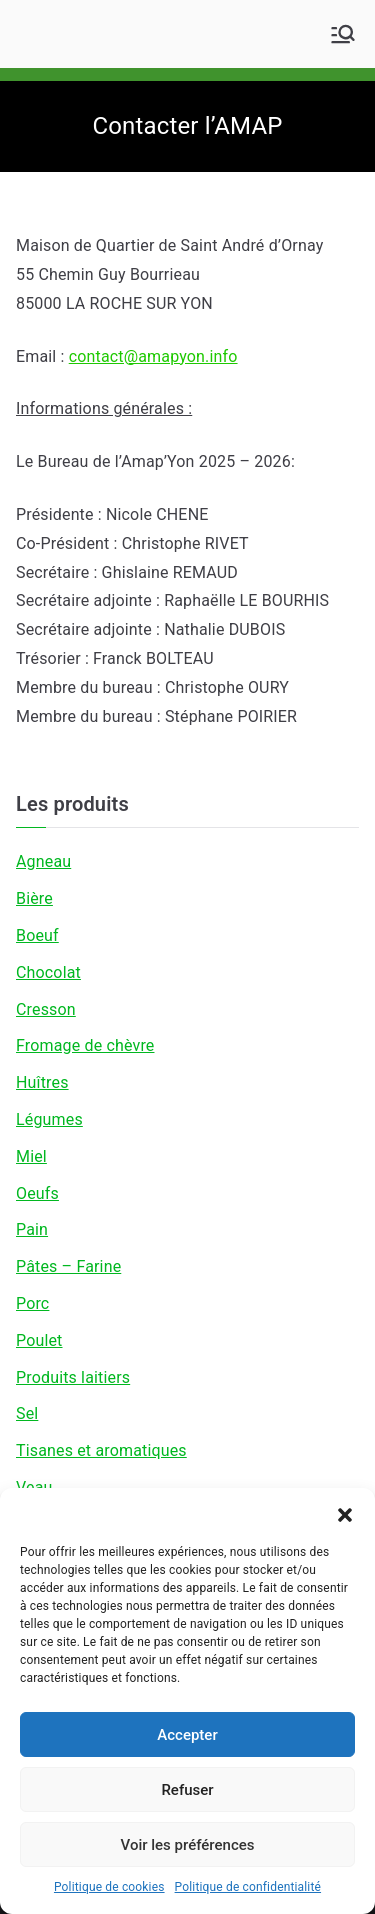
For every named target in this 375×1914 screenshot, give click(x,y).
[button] (345, 1513)
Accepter (187, 1735)
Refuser (187, 1790)
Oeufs (37, 1193)
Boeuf (37, 935)
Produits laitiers (73, 1377)
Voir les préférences (188, 1845)
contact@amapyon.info (153, 356)
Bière (34, 898)
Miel (31, 1156)
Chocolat (48, 972)
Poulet (39, 1340)
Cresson (46, 1009)
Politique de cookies (109, 1887)
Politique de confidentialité (248, 1887)
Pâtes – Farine (68, 1266)
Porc (32, 1303)
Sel (27, 1413)
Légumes (49, 1119)
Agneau (43, 861)
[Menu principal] (343, 34)
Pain (32, 1229)
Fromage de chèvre (85, 1045)
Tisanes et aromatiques (101, 1450)
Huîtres (42, 1082)
